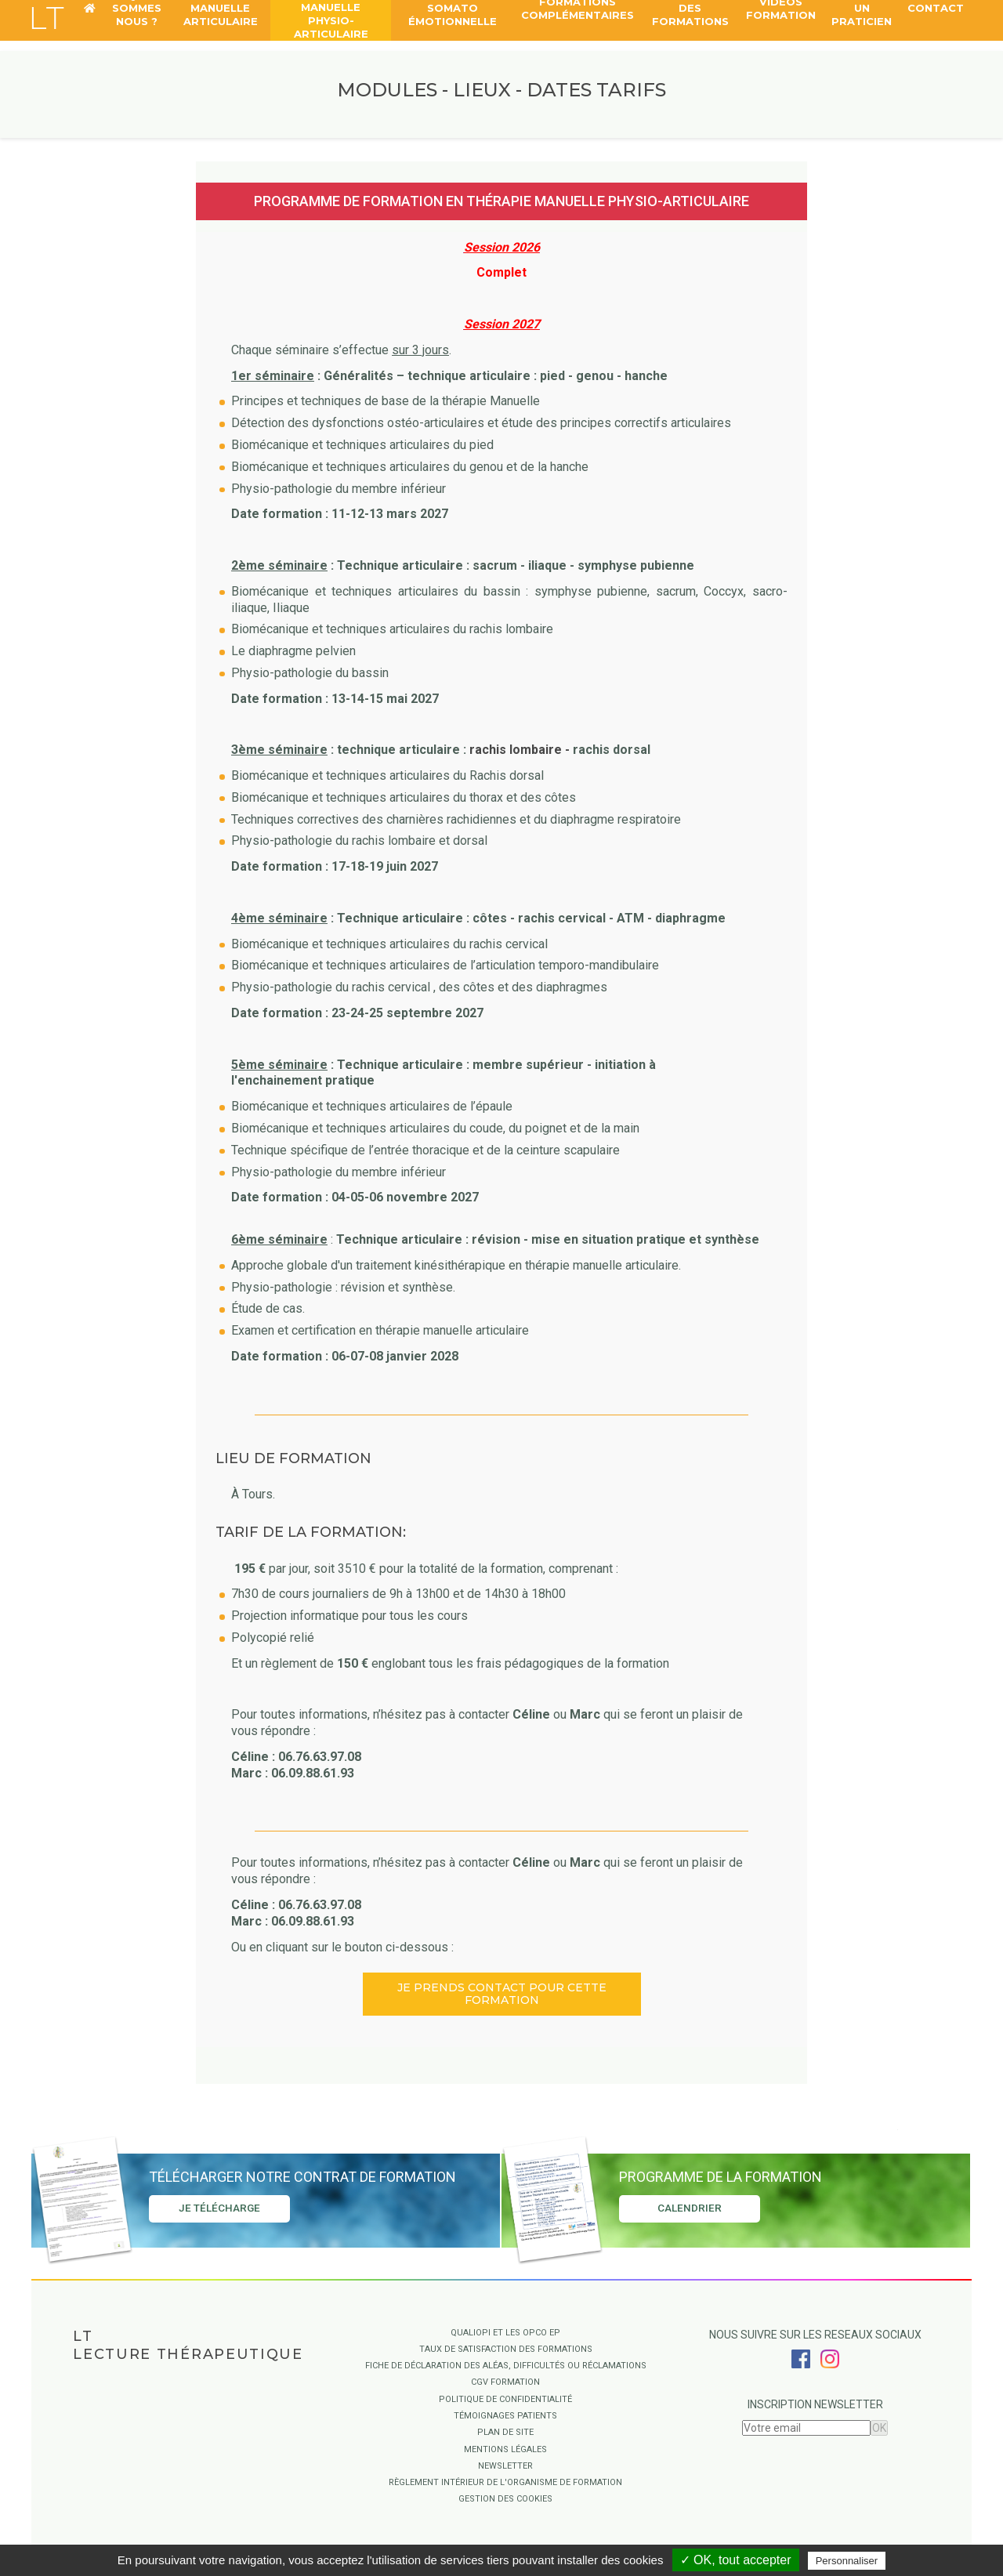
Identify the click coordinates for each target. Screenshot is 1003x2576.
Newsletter (505, 2466)
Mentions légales (505, 2449)
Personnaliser (847, 2561)
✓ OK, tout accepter (735, 2560)
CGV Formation (505, 2382)
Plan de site (505, 2432)
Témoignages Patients (505, 2416)
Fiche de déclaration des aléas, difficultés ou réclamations (505, 2365)
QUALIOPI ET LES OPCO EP (505, 2333)
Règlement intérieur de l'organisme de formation (505, 2482)
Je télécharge (219, 2210)
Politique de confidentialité (505, 2399)
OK (879, 2428)
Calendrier (689, 2210)
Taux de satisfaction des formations (505, 2349)
